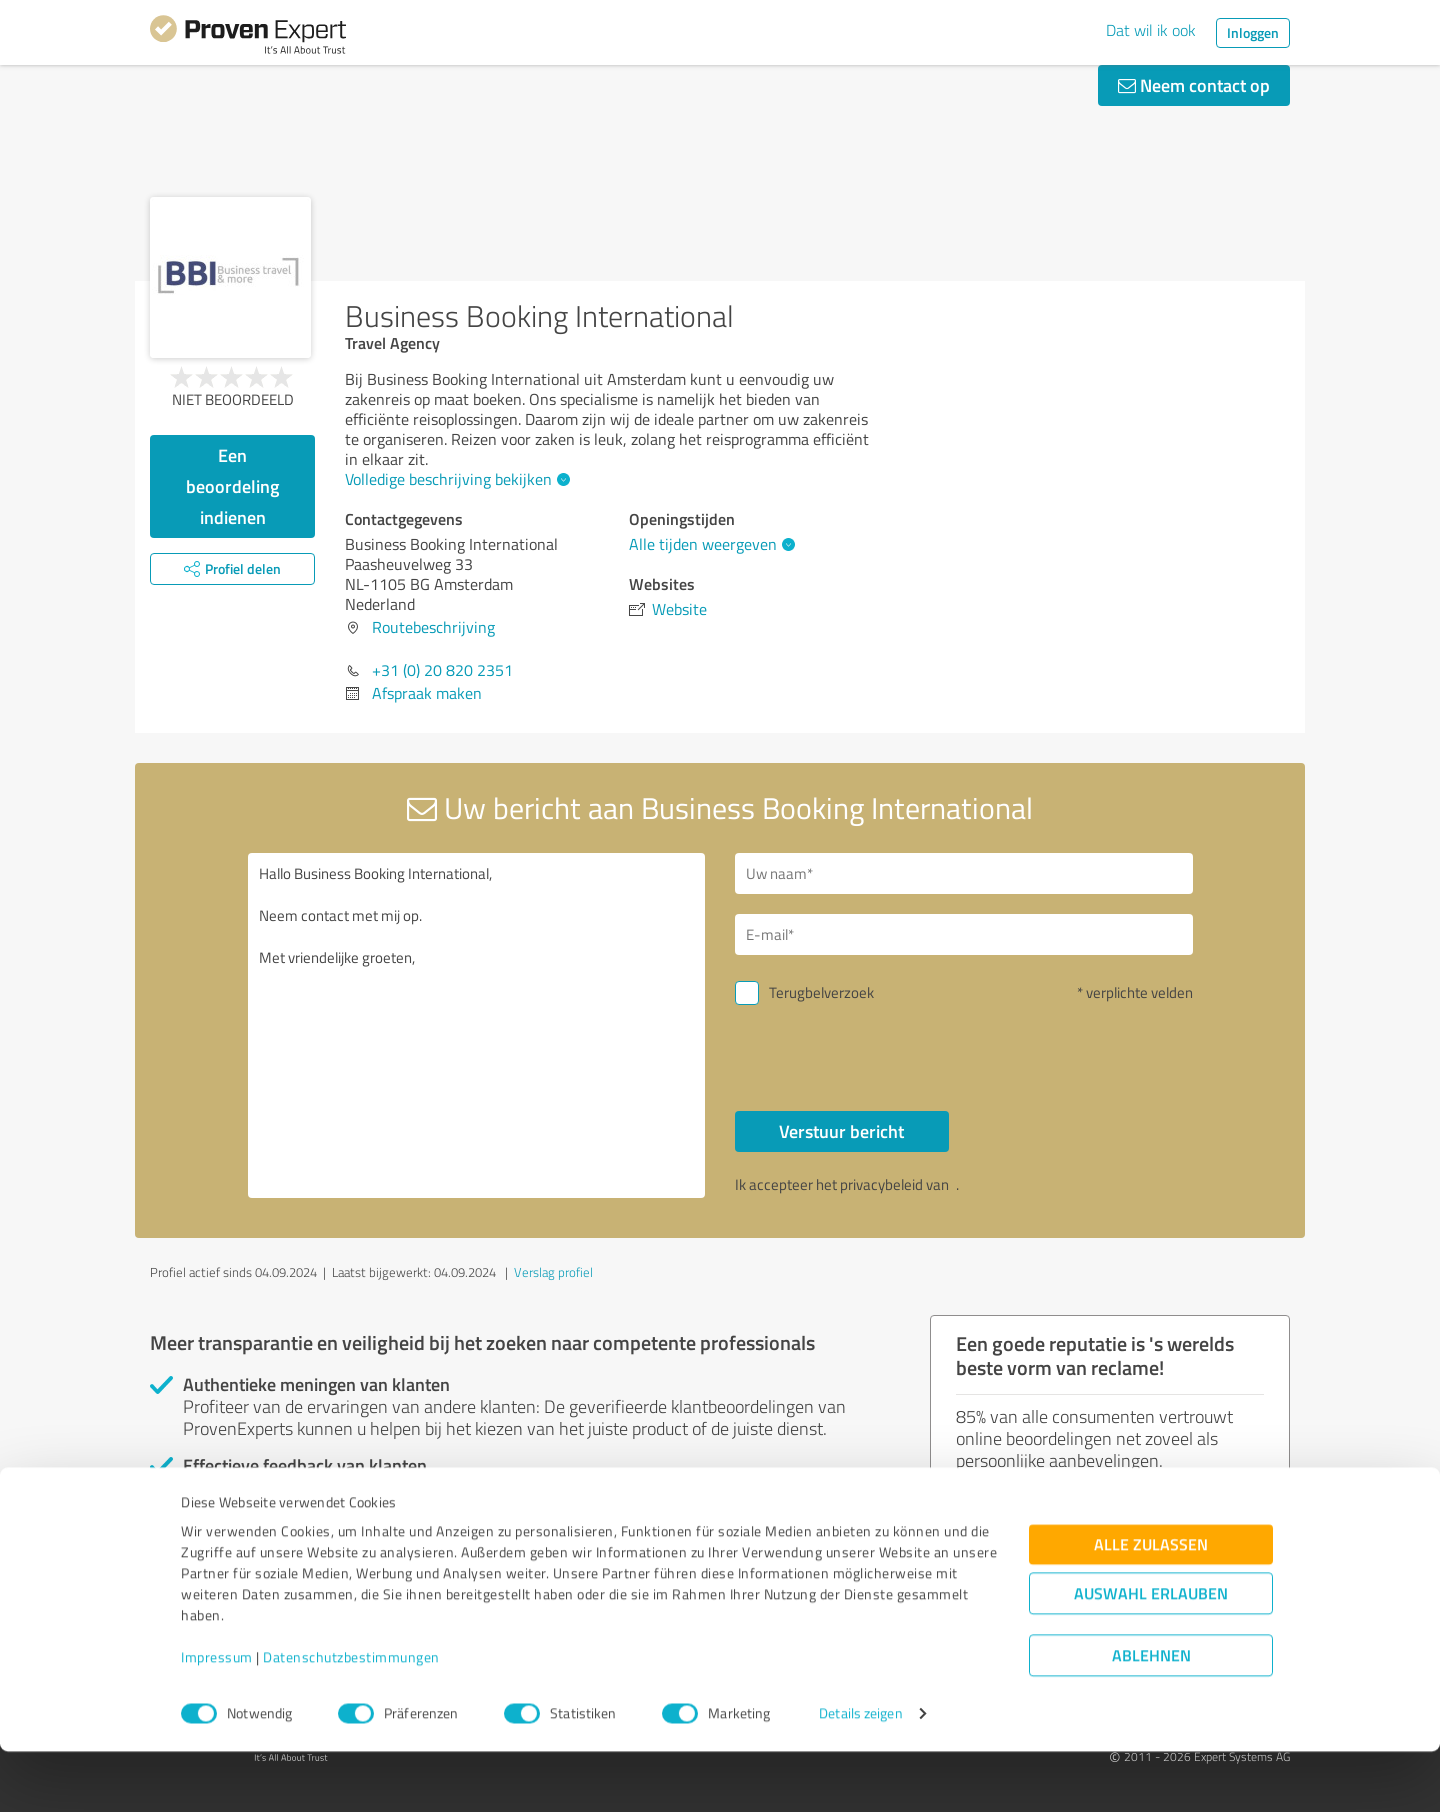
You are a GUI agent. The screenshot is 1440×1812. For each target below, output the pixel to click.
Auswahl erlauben (1151, 1654)
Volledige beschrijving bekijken (455, 479)
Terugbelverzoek (821, 992)
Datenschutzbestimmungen (351, 1718)
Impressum (217, 1718)
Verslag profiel (553, 1272)
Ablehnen (1151, 1716)
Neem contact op (1194, 85)
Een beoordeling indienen (232, 486)
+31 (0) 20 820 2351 (442, 670)
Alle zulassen (1151, 1605)
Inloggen (1253, 32)
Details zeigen (860, 1774)
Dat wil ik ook (1151, 30)
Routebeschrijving (433, 627)
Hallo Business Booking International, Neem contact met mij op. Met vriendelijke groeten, (477, 1025)
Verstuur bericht (841, 1131)
